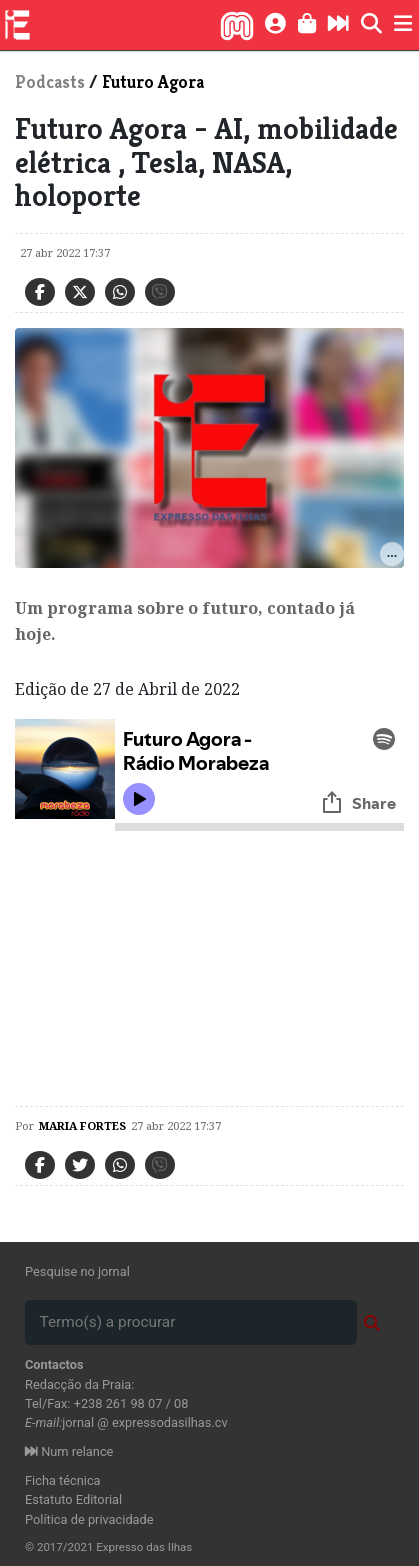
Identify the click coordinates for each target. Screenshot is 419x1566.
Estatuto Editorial (73, 1499)
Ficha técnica (63, 1480)
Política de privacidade (89, 1519)
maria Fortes (82, 1125)
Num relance (69, 1451)
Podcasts (50, 82)
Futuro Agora (153, 82)
